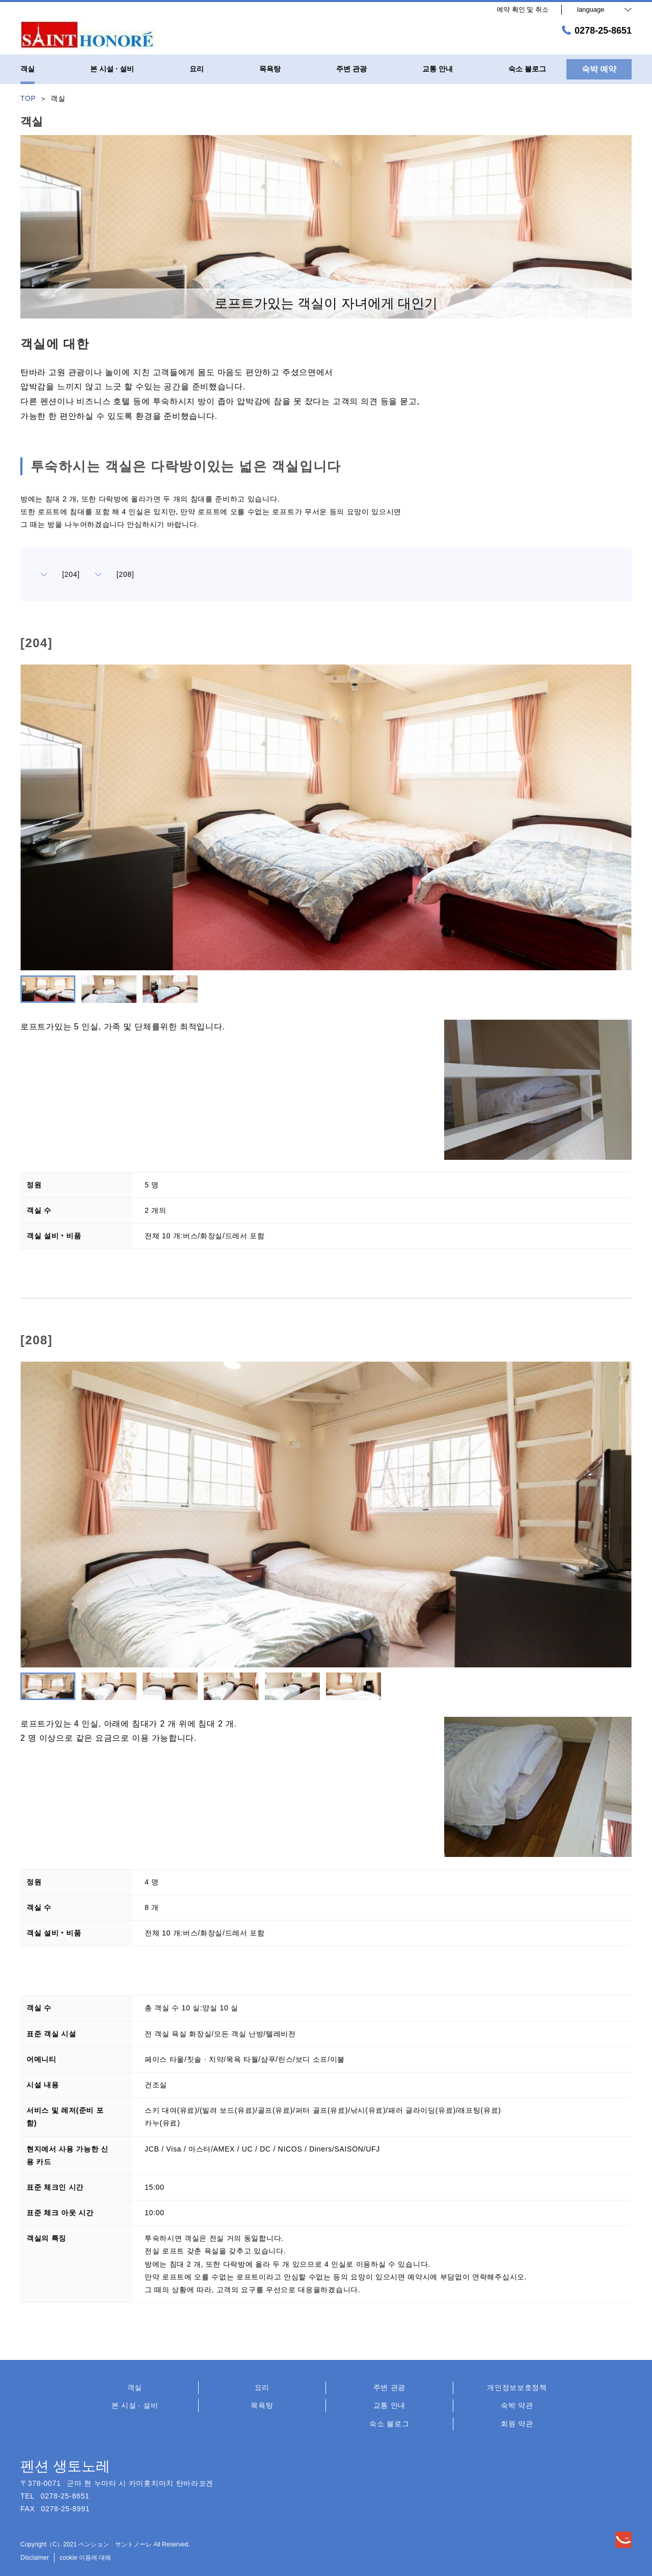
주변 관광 (389, 2387)
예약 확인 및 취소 (523, 9)
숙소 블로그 (389, 2424)
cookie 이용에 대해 (85, 2557)
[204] (60, 574)
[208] (114, 574)
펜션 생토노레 (65, 2466)
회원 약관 (517, 2424)
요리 (262, 2387)
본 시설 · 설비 (135, 2405)
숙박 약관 (517, 2405)
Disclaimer (34, 2557)
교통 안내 (389, 2405)
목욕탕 (262, 2405)
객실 (134, 2387)
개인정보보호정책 (517, 2387)
